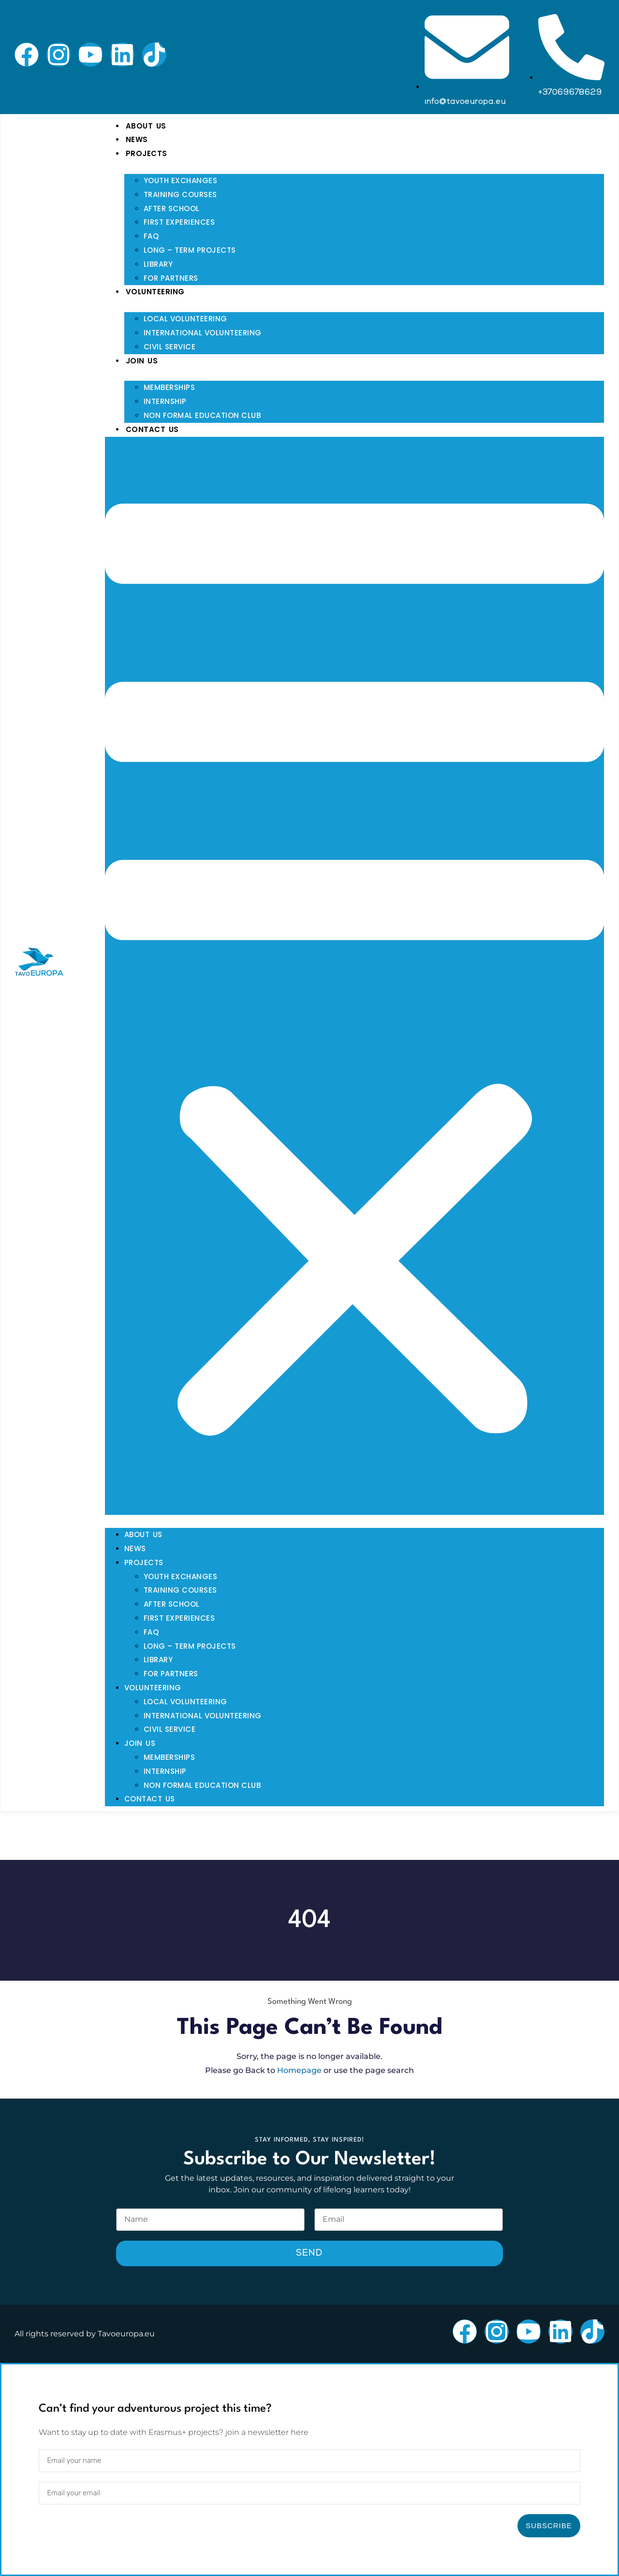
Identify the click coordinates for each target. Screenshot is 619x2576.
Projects (146, 153)
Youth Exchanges (181, 180)
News (137, 139)
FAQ (151, 236)
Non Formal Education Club (202, 415)
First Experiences (179, 222)
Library (158, 264)
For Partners (171, 278)
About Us (146, 126)
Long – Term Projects (190, 250)
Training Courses (180, 194)
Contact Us (152, 429)
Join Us (142, 361)
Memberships (169, 387)
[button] (354, 976)
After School (172, 208)
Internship (165, 401)
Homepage (299, 2070)
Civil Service (170, 347)
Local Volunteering (185, 319)
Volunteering (155, 292)
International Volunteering (203, 333)
